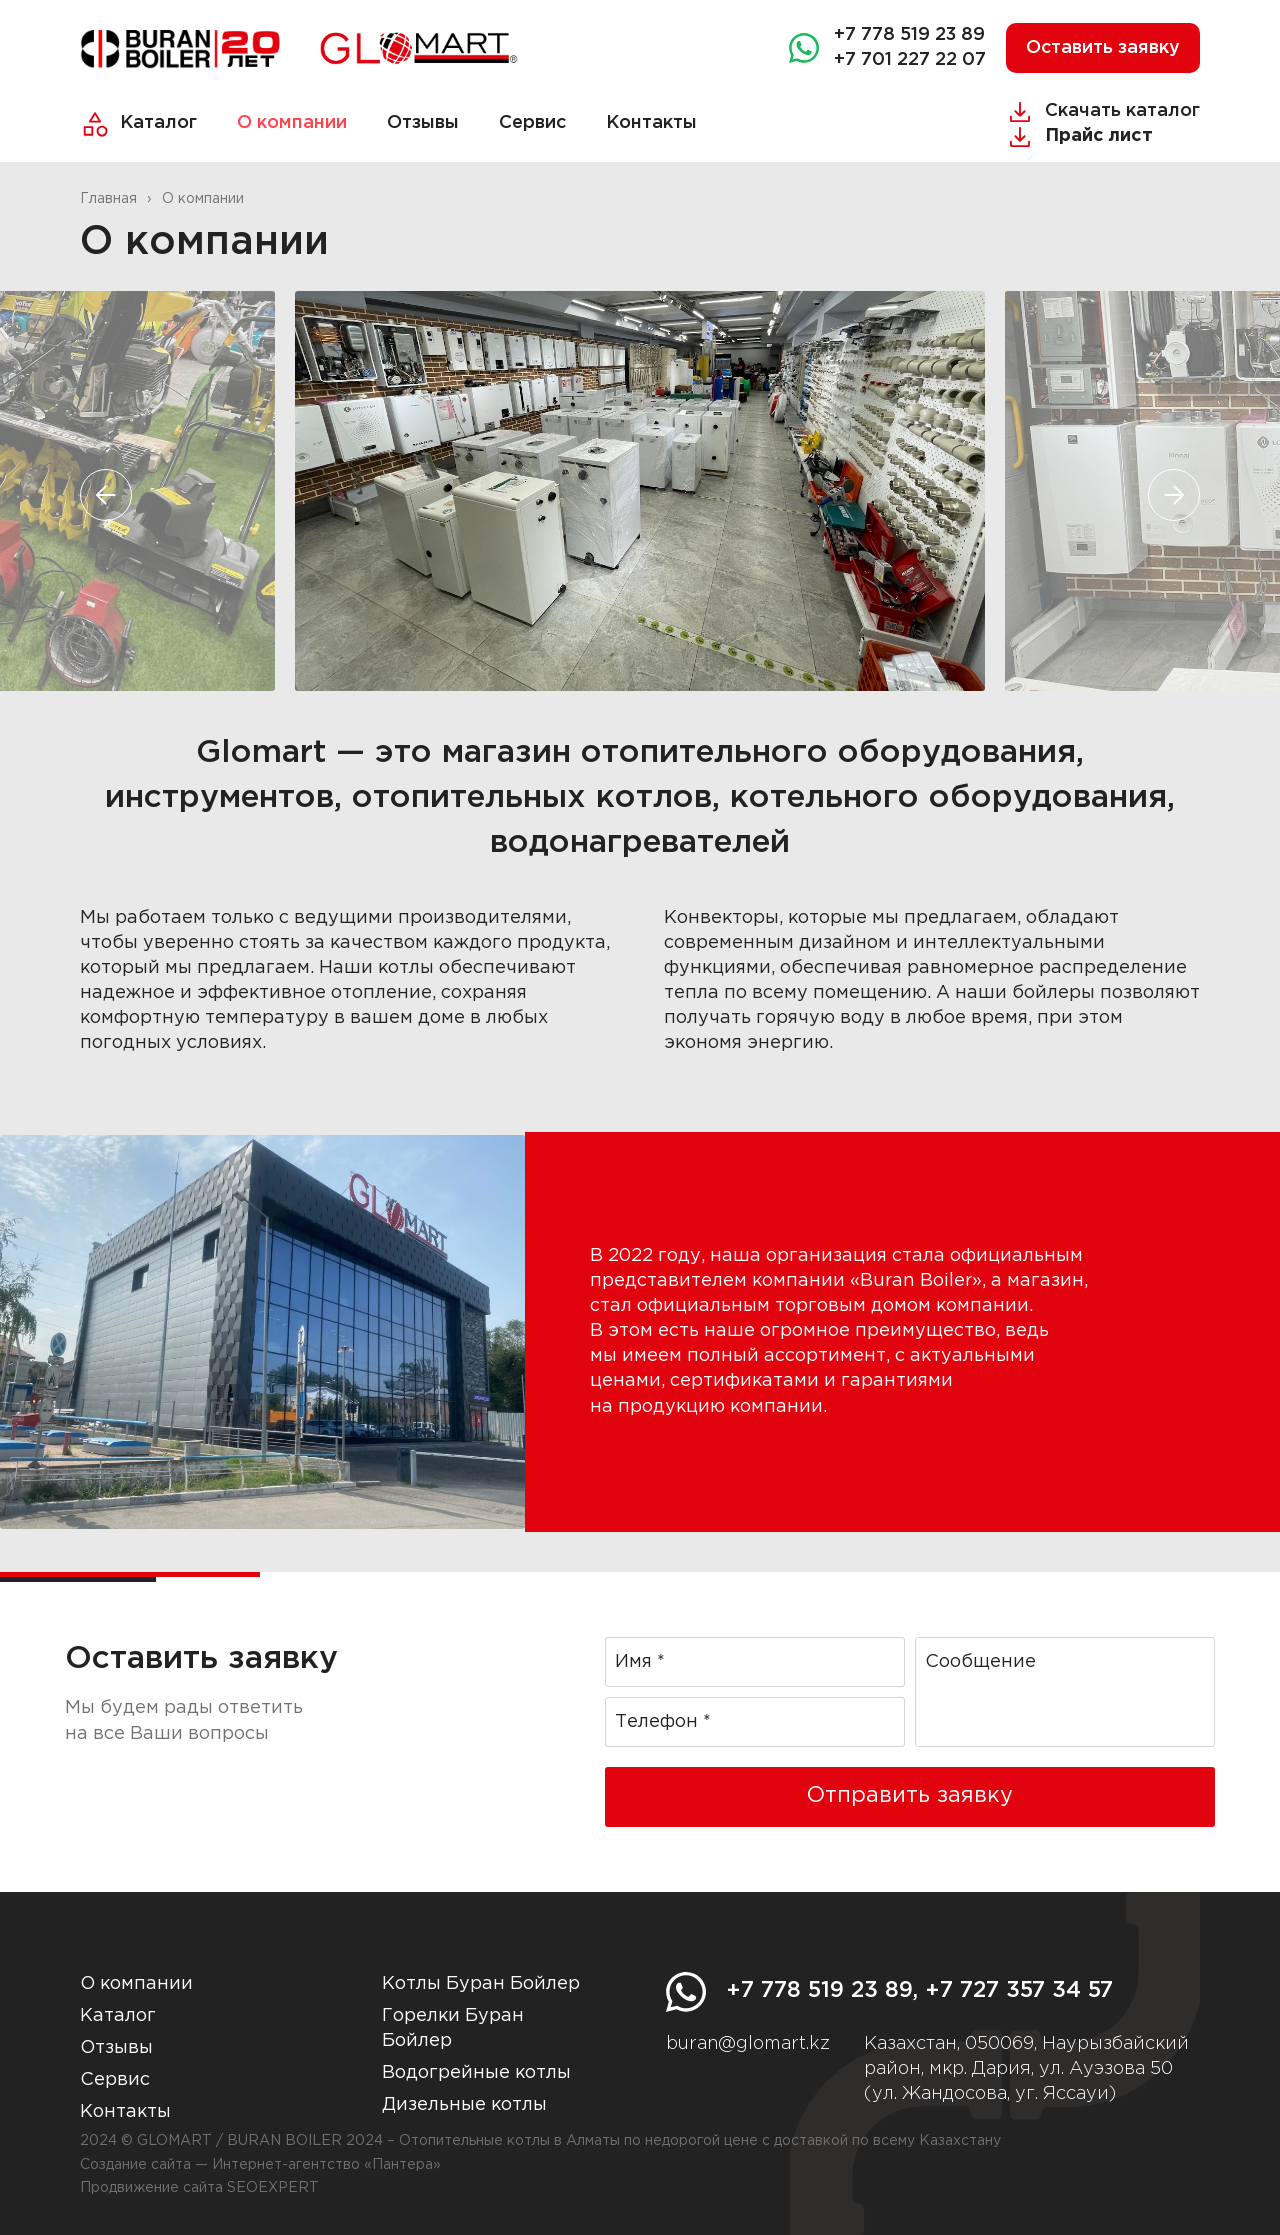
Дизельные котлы (464, 2105)
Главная (108, 199)
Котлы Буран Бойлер (481, 1984)
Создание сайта (135, 2165)
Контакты (651, 123)
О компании (292, 123)
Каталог (158, 123)
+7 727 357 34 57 (1019, 1991)
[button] (106, 495)
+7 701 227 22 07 (910, 60)
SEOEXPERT (273, 2188)
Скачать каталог (1122, 111)
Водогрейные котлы (476, 2073)
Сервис (532, 123)
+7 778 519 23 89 (909, 35)
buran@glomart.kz (748, 2044)
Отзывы (423, 123)
